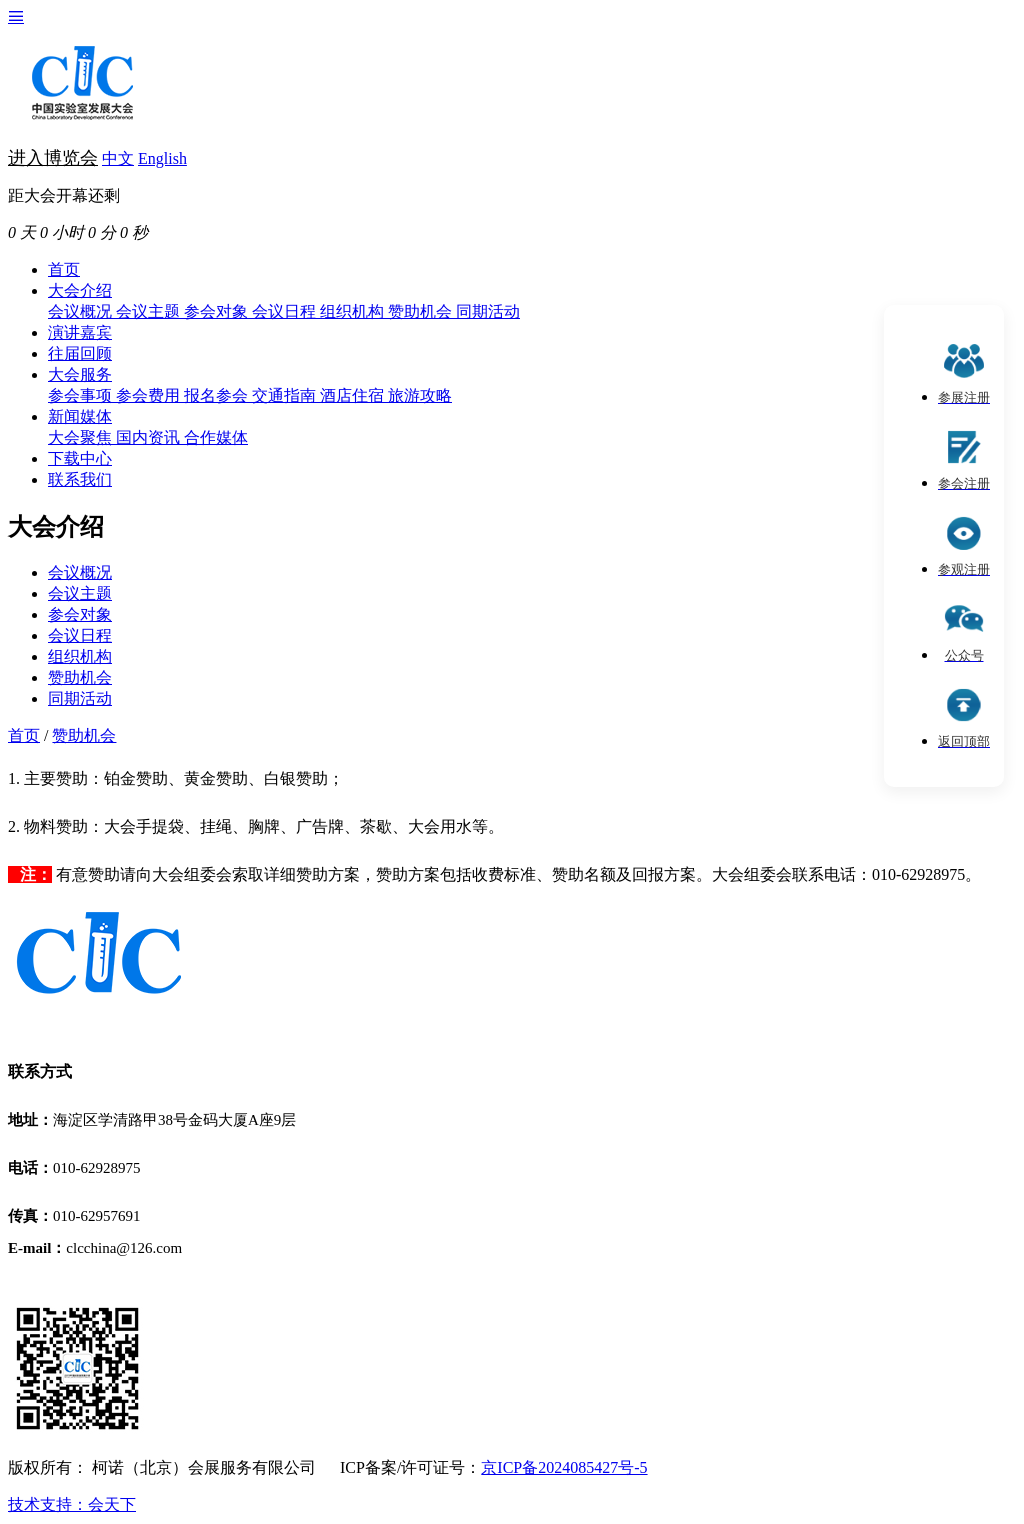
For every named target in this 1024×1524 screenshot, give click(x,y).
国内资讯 (150, 437)
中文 (118, 158)
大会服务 (80, 374)
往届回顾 (80, 353)
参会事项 (82, 395)
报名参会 (218, 395)
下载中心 (80, 458)
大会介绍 (80, 290)
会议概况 (82, 311)
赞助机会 (422, 311)
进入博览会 (53, 158)
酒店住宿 (354, 395)
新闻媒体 (80, 416)
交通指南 (286, 395)
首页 (64, 269)
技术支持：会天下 (72, 1504)
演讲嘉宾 (80, 332)
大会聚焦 (82, 437)
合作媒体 (216, 437)
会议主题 (150, 311)
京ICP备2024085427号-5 (564, 1467)
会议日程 (286, 311)
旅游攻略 (420, 395)
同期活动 (488, 311)
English (162, 158)
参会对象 (218, 311)
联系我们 (80, 479)
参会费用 (150, 395)
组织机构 (354, 311)
